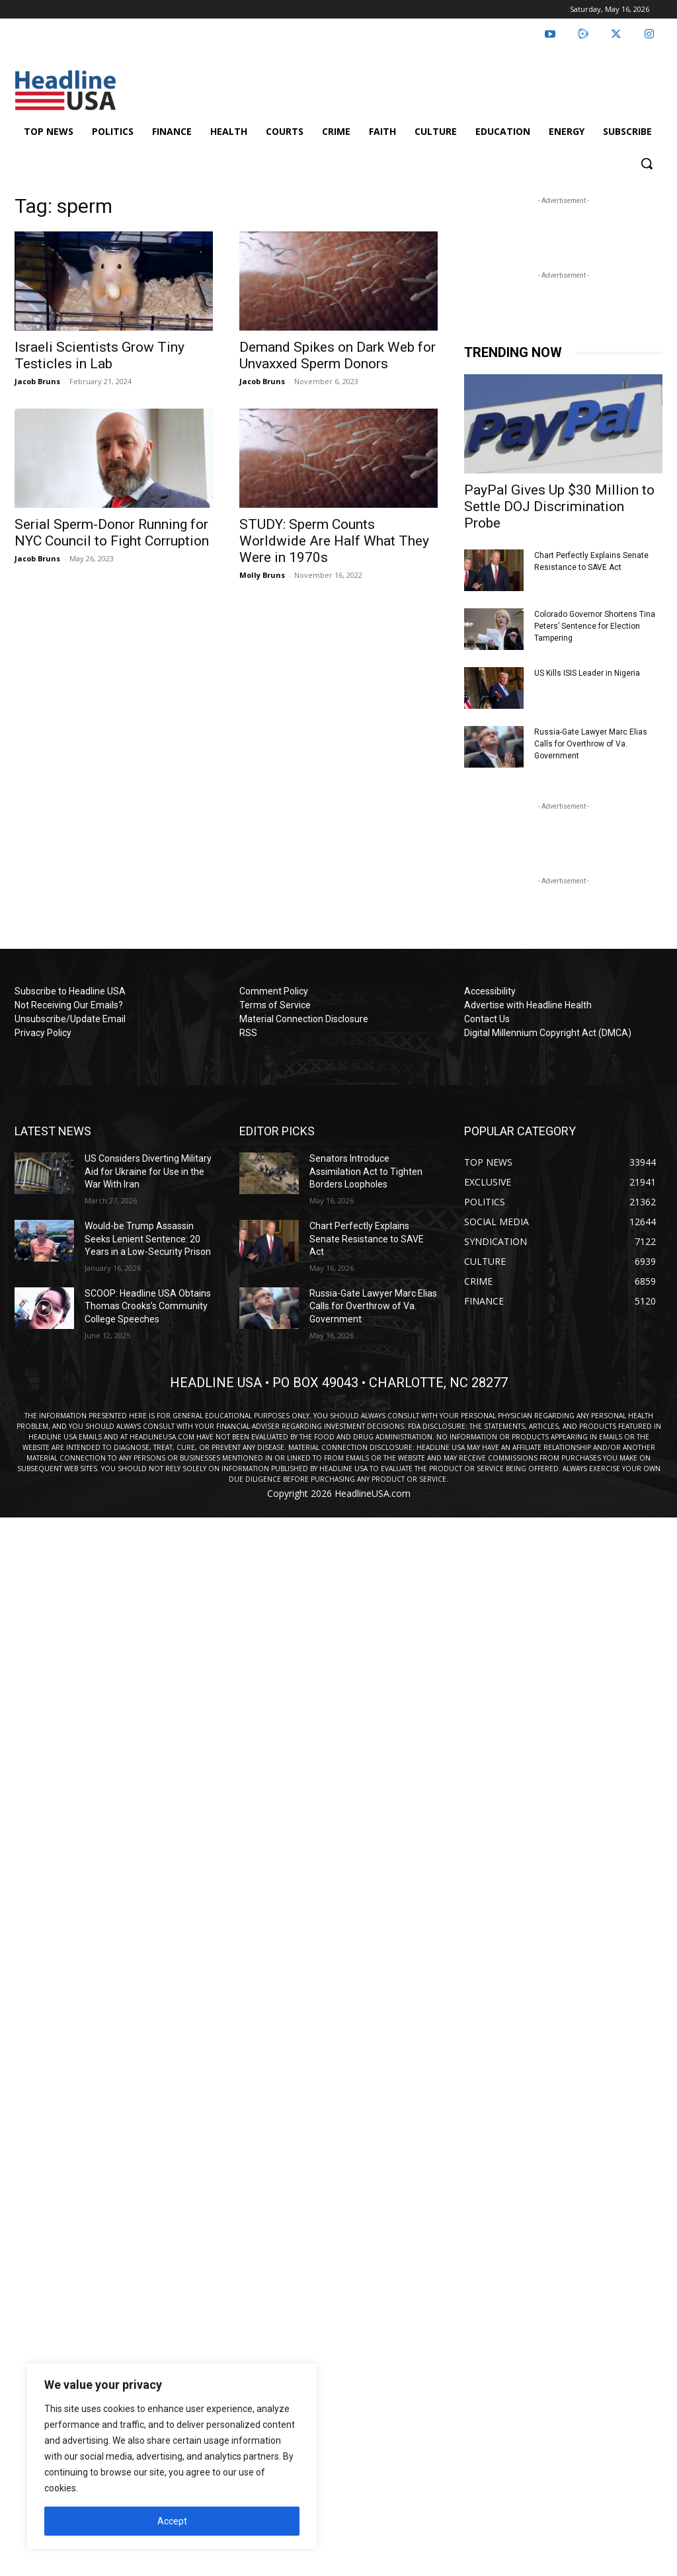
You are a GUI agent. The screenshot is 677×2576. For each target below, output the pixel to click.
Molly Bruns (262, 575)
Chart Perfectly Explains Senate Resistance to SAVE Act (366, 1239)
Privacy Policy (43, 1032)
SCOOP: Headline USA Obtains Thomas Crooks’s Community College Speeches (148, 1306)
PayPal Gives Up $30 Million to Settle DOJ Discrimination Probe (559, 506)
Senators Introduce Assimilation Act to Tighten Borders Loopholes (365, 1171)
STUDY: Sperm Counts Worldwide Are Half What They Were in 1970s (334, 540)
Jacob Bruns (37, 381)
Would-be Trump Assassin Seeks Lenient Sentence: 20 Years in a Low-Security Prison (148, 1239)
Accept (172, 2521)
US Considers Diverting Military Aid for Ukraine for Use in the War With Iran (148, 1171)
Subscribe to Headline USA (70, 991)
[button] (646, 163)
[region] (171, 2456)
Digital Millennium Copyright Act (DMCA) (547, 1032)
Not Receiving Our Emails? (69, 1005)
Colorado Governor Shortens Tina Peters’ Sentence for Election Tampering (594, 626)
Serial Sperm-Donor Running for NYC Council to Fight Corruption (112, 532)
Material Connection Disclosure (303, 1019)
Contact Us (487, 1019)
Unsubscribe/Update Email (70, 1019)
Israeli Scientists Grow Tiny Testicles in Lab (99, 355)
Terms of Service (275, 1005)
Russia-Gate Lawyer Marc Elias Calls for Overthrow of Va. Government (590, 743)
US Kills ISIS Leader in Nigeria (587, 673)
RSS (248, 1032)
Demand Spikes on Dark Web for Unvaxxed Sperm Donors (337, 355)
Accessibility (490, 991)
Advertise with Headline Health (528, 1005)
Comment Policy (273, 991)
